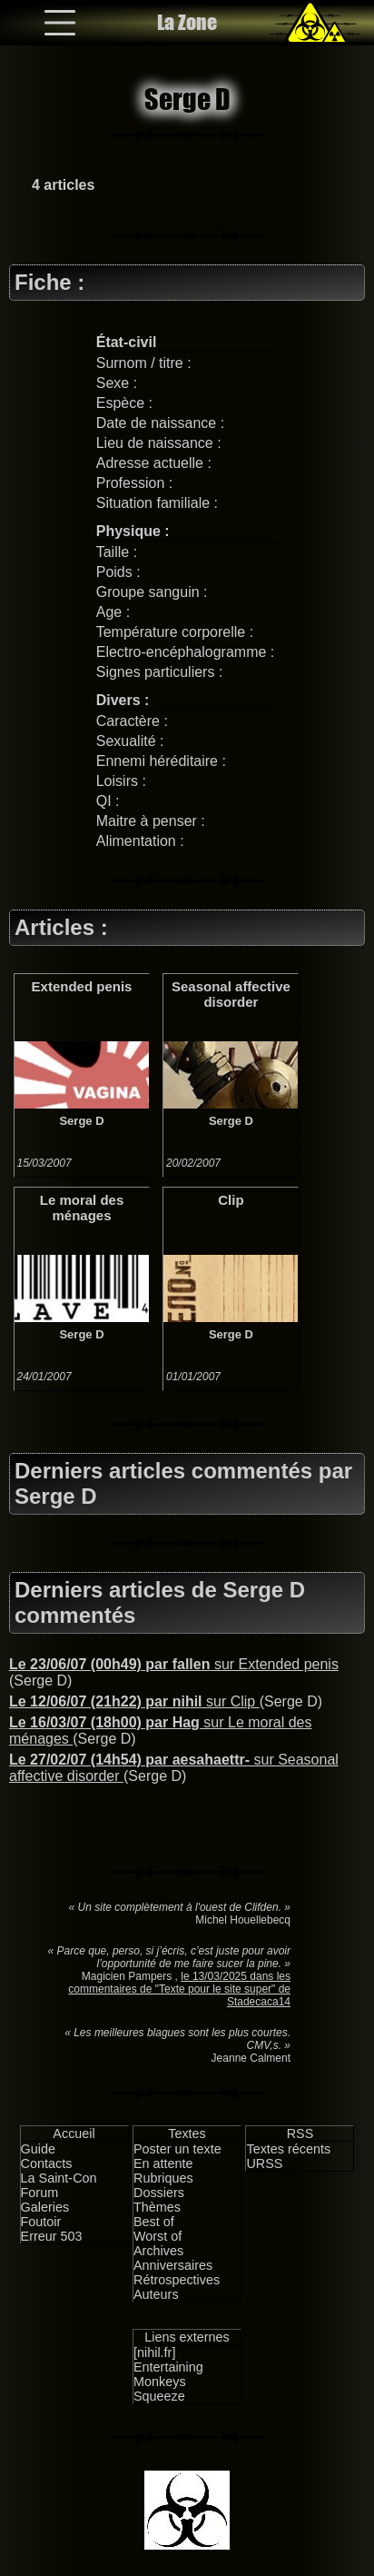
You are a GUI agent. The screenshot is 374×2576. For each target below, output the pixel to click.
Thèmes (157, 2207)
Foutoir (41, 2221)
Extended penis (82, 986)
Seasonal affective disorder (231, 994)
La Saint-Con (59, 2178)
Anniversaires (172, 2265)
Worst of (157, 2236)
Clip (230, 1200)
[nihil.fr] (154, 2352)
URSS (264, 2163)
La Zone (187, 22)
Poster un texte (177, 2149)
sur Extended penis (174, 1664)
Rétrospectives (176, 2280)
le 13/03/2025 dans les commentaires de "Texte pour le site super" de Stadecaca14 (179, 1989)
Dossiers (158, 2192)
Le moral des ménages (82, 1207)
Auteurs (156, 2294)
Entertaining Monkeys (168, 2374)
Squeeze (159, 2396)
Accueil (73, 2133)
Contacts (47, 2163)
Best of (153, 2221)
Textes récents (288, 2149)
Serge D (81, 1121)
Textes (187, 2133)
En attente (163, 2163)
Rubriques (163, 2178)
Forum (40, 2192)
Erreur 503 (52, 2236)
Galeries (45, 2207)
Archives (158, 2250)
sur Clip (134, 1701)
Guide (38, 2149)
